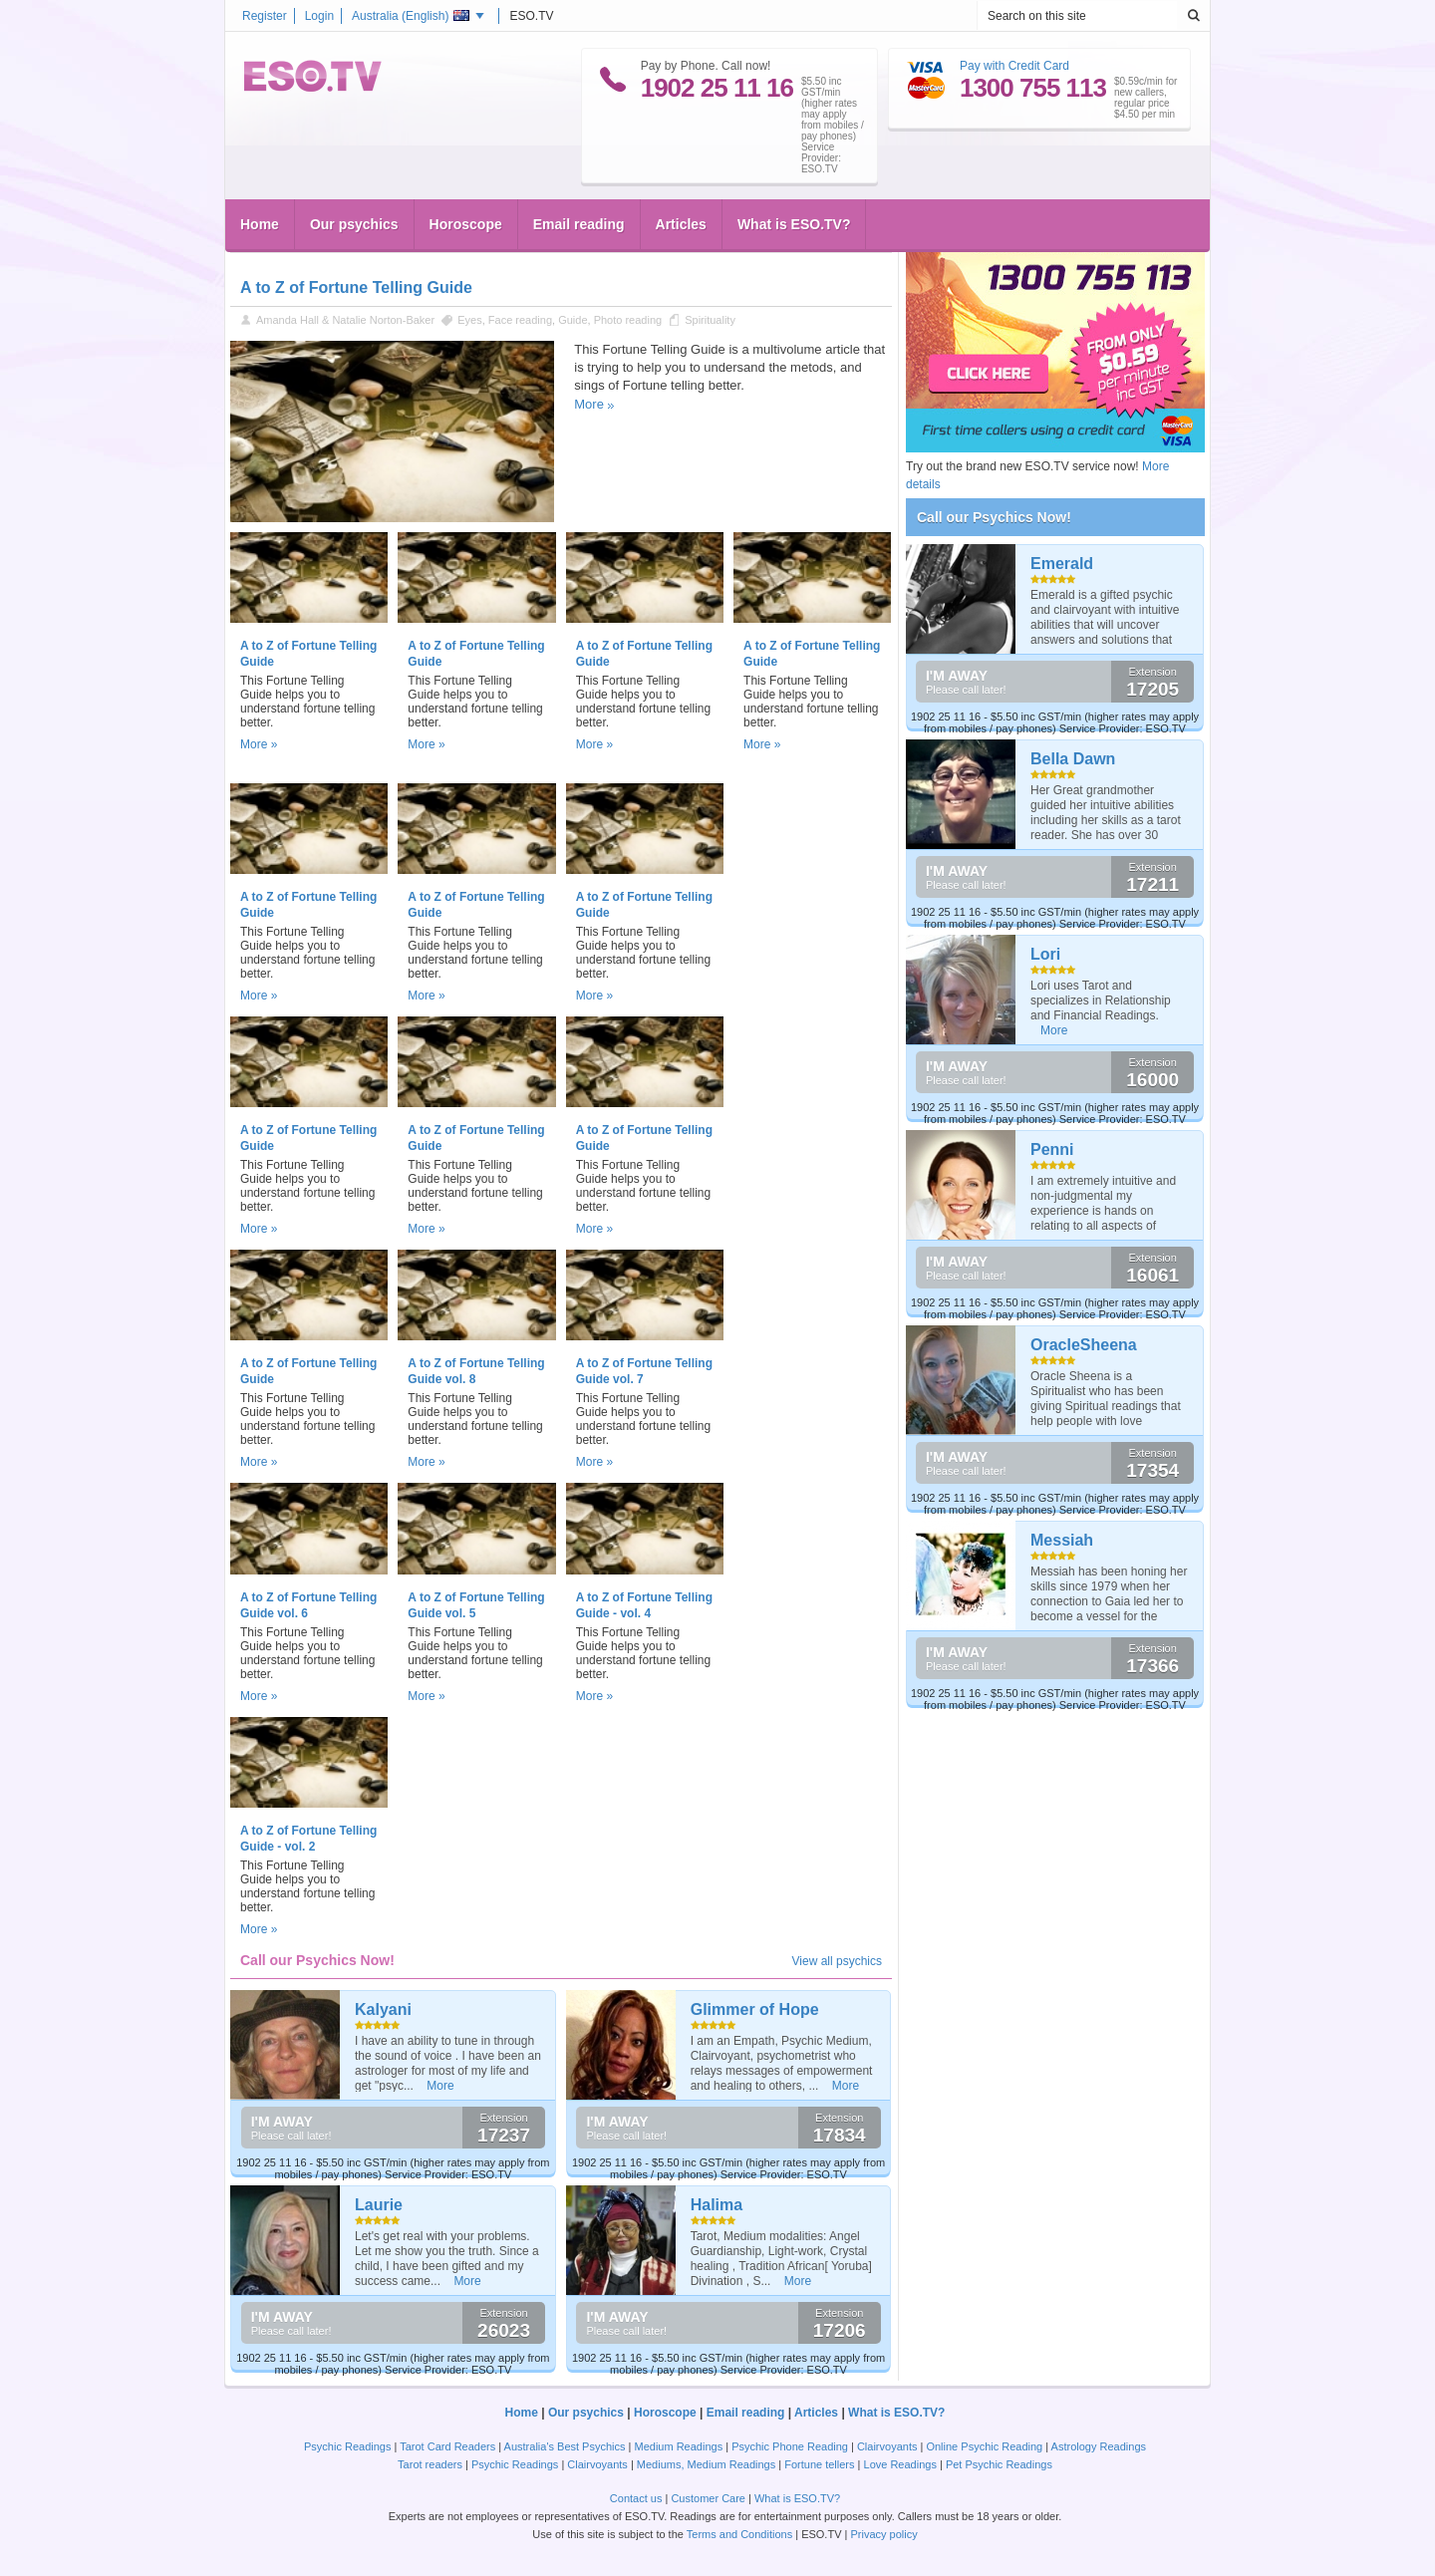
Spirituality (710, 320)
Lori (1045, 954)
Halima (716, 2204)
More (589, 404)
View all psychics (837, 1961)
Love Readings (900, 2464)
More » (258, 744)
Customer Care (708, 2498)
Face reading (520, 320)
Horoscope (466, 224)
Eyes (469, 320)
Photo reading (628, 320)
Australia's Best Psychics (565, 2446)
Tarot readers (430, 2464)
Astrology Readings (1098, 2446)
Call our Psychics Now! (994, 517)
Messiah (1061, 1540)
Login (319, 16)
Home (259, 224)
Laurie (379, 2204)
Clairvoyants (887, 2446)
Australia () (410, 16)
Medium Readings (679, 2446)
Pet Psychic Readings (999, 2464)
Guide (572, 320)
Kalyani (383, 2009)
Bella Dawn (1072, 758)
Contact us (636, 2498)
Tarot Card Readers (447, 2446)
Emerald (1061, 563)
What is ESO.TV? (794, 224)
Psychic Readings (347, 2446)
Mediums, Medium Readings (706, 2464)
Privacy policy (883, 2534)
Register (264, 16)
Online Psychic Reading (984, 2446)
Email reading (579, 224)
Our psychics (354, 224)
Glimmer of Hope (755, 2009)
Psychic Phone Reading (789, 2446)
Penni (1052, 1149)
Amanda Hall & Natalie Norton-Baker (345, 320)
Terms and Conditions (739, 2534)
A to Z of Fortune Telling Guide (356, 287)
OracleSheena (1083, 1344)
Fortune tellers (819, 2464)
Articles (681, 224)
